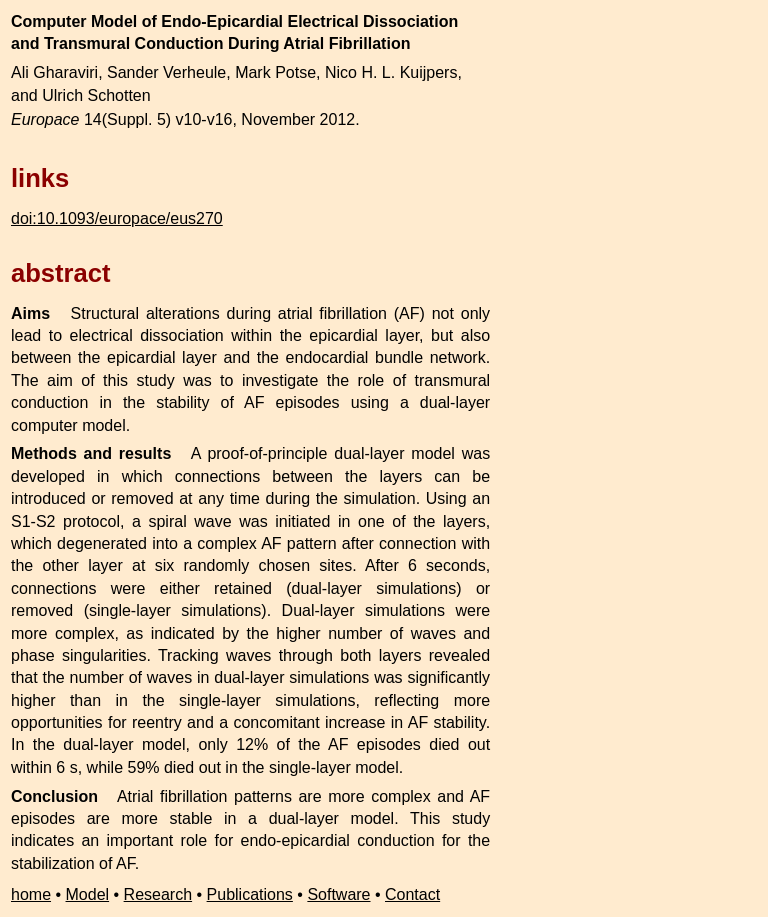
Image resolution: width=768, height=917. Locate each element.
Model (88, 894)
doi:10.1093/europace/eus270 (117, 218)
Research (158, 894)
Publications (250, 894)
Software (338, 894)
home (31, 894)
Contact (412, 894)
